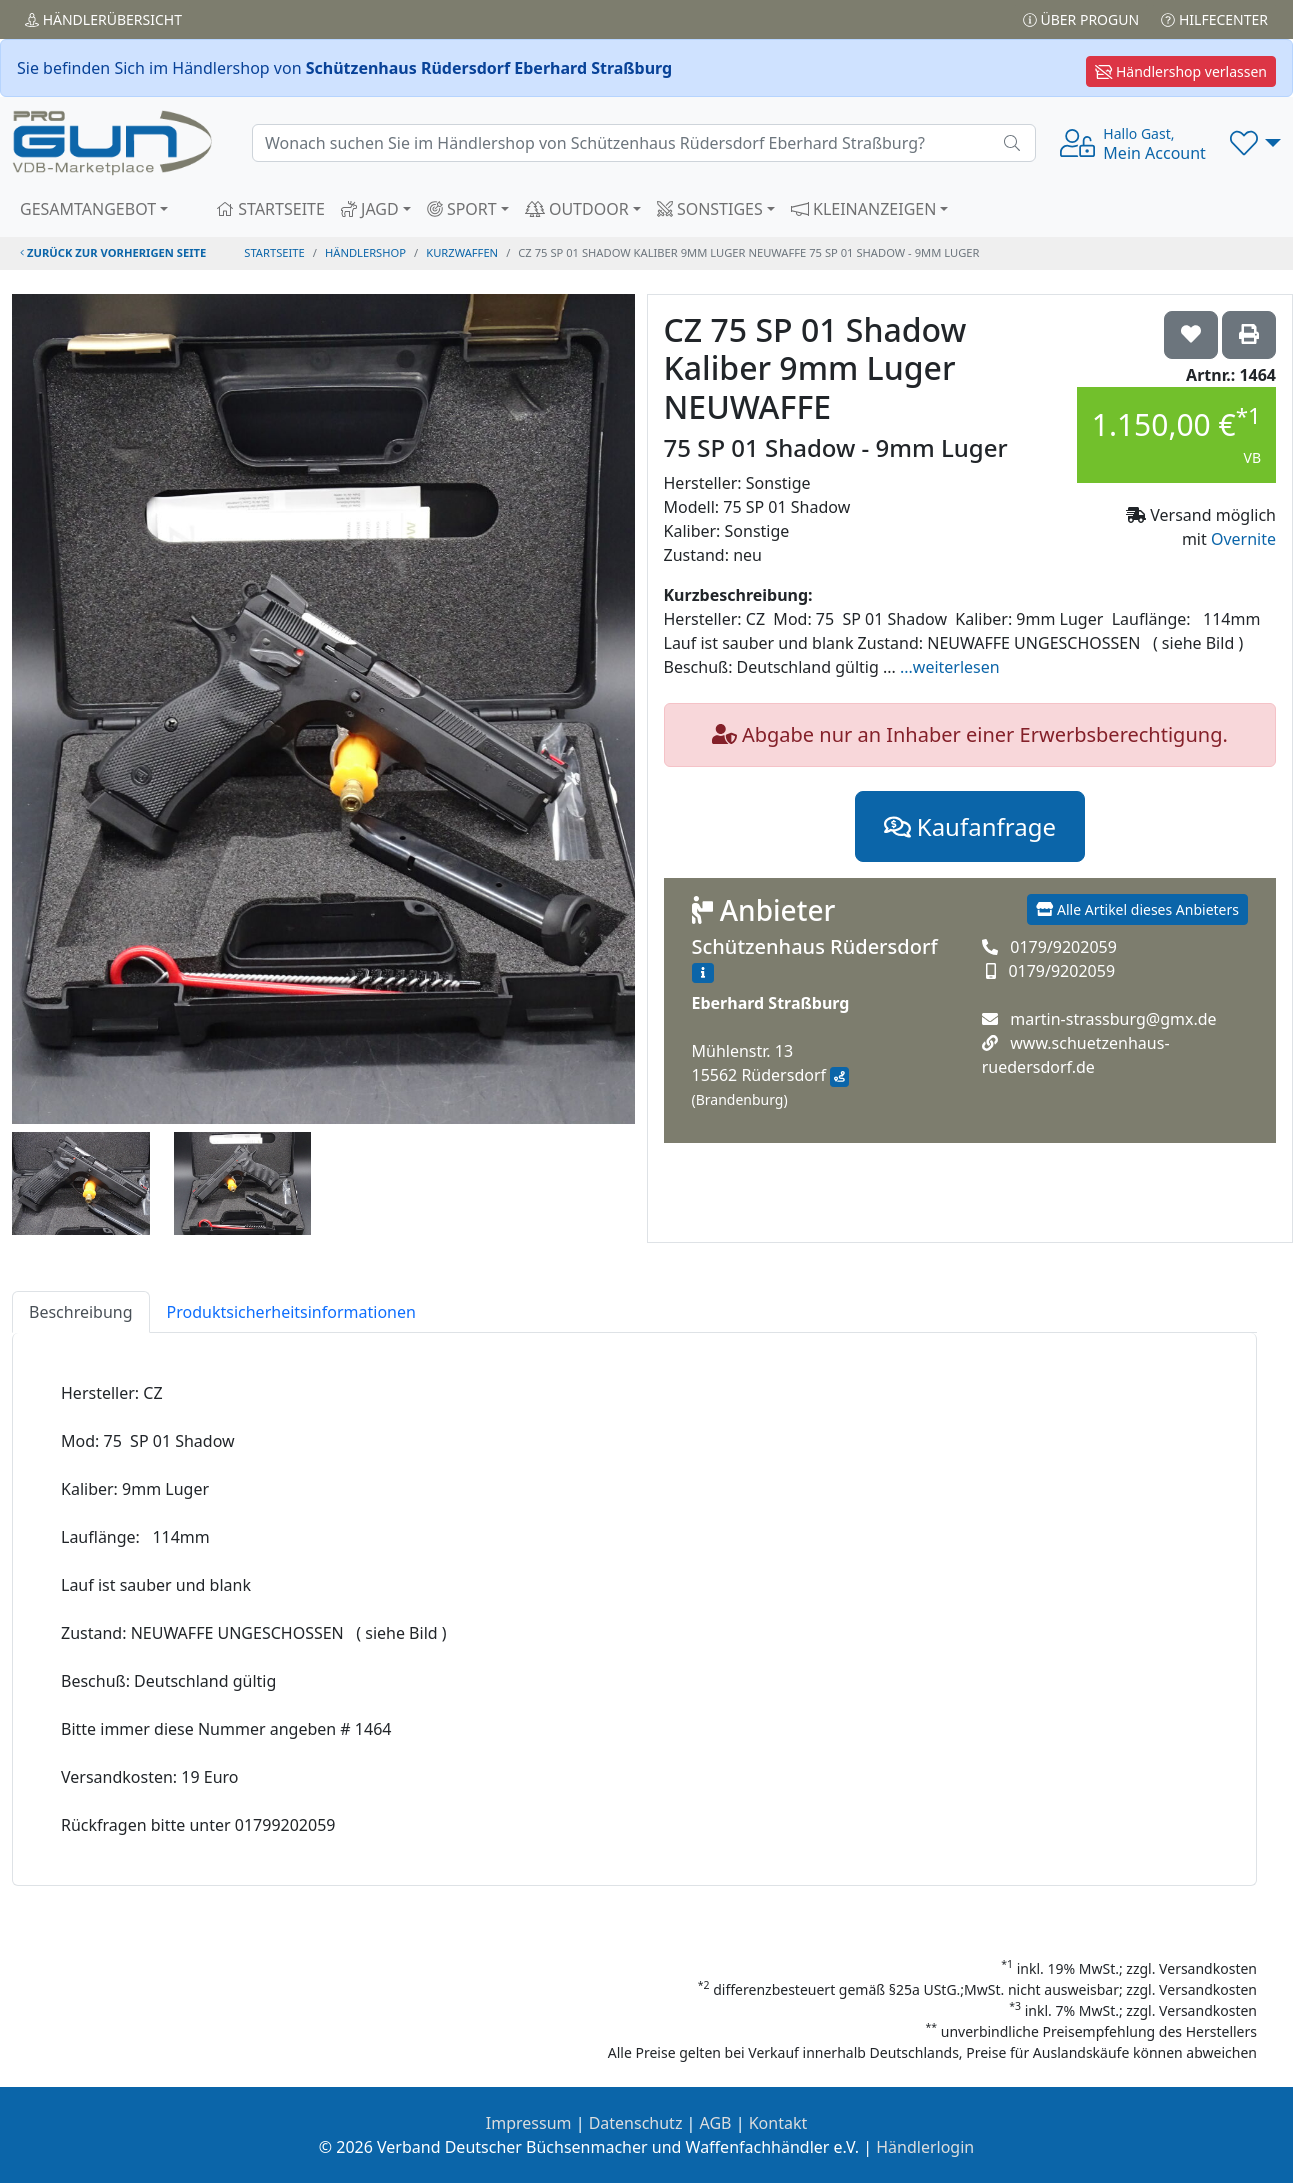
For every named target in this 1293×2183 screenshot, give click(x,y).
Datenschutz (636, 2123)
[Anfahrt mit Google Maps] (839, 1077)
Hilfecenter (1214, 19)
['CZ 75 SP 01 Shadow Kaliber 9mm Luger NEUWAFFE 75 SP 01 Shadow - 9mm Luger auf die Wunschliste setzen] (1191, 335)
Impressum (529, 2123)
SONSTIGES (710, 209)
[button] (1255, 143)
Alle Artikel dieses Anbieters (1137, 909)
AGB (716, 2123)
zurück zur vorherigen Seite (113, 252)
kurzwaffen (462, 252)
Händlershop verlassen (1181, 71)
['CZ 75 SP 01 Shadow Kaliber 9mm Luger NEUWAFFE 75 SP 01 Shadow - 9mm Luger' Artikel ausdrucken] (1249, 335)
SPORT (462, 209)
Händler (103, 19)
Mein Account (1154, 144)
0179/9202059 (1063, 947)
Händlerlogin (925, 2147)
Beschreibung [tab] (81, 1312)
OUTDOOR (577, 209)
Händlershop (365, 252)
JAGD (370, 209)
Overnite (1243, 539)
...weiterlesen (950, 667)
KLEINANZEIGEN (864, 209)
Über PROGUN (1081, 19)
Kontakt (778, 2123)
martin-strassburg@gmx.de (1113, 1019)
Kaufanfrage (970, 826)
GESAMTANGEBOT (88, 209)
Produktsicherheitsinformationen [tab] (291, 1312)
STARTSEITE (270, 209)
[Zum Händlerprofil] (703, 973)
